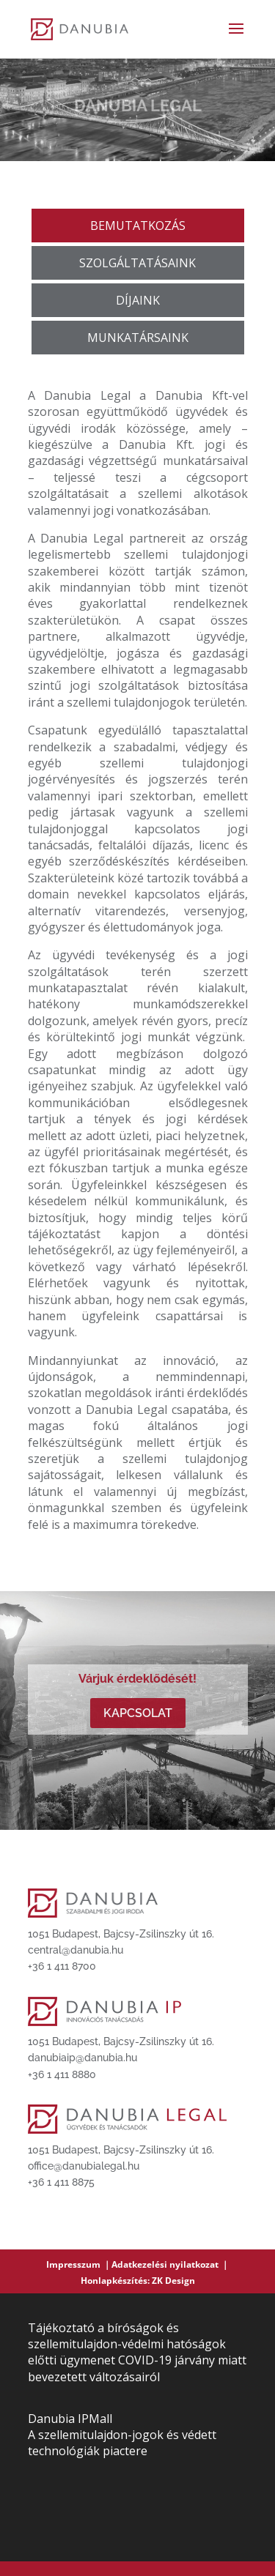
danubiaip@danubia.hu (82, 2057)
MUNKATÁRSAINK (137, 338)
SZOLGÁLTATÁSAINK (137, 263)
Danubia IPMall (70, 2419)
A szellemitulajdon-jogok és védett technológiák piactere (122, 2443)
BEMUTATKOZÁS (138, 225)
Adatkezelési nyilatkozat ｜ (170, 2264)
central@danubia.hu (75, 1950)
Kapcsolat (137, 1713)
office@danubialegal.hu (83, 2166)
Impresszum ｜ (78, 2264)
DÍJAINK (138, 300)
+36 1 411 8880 (62, 2074)
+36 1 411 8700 (62, 1966)
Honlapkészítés (114, 2280)
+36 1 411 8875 (61, 2182)
